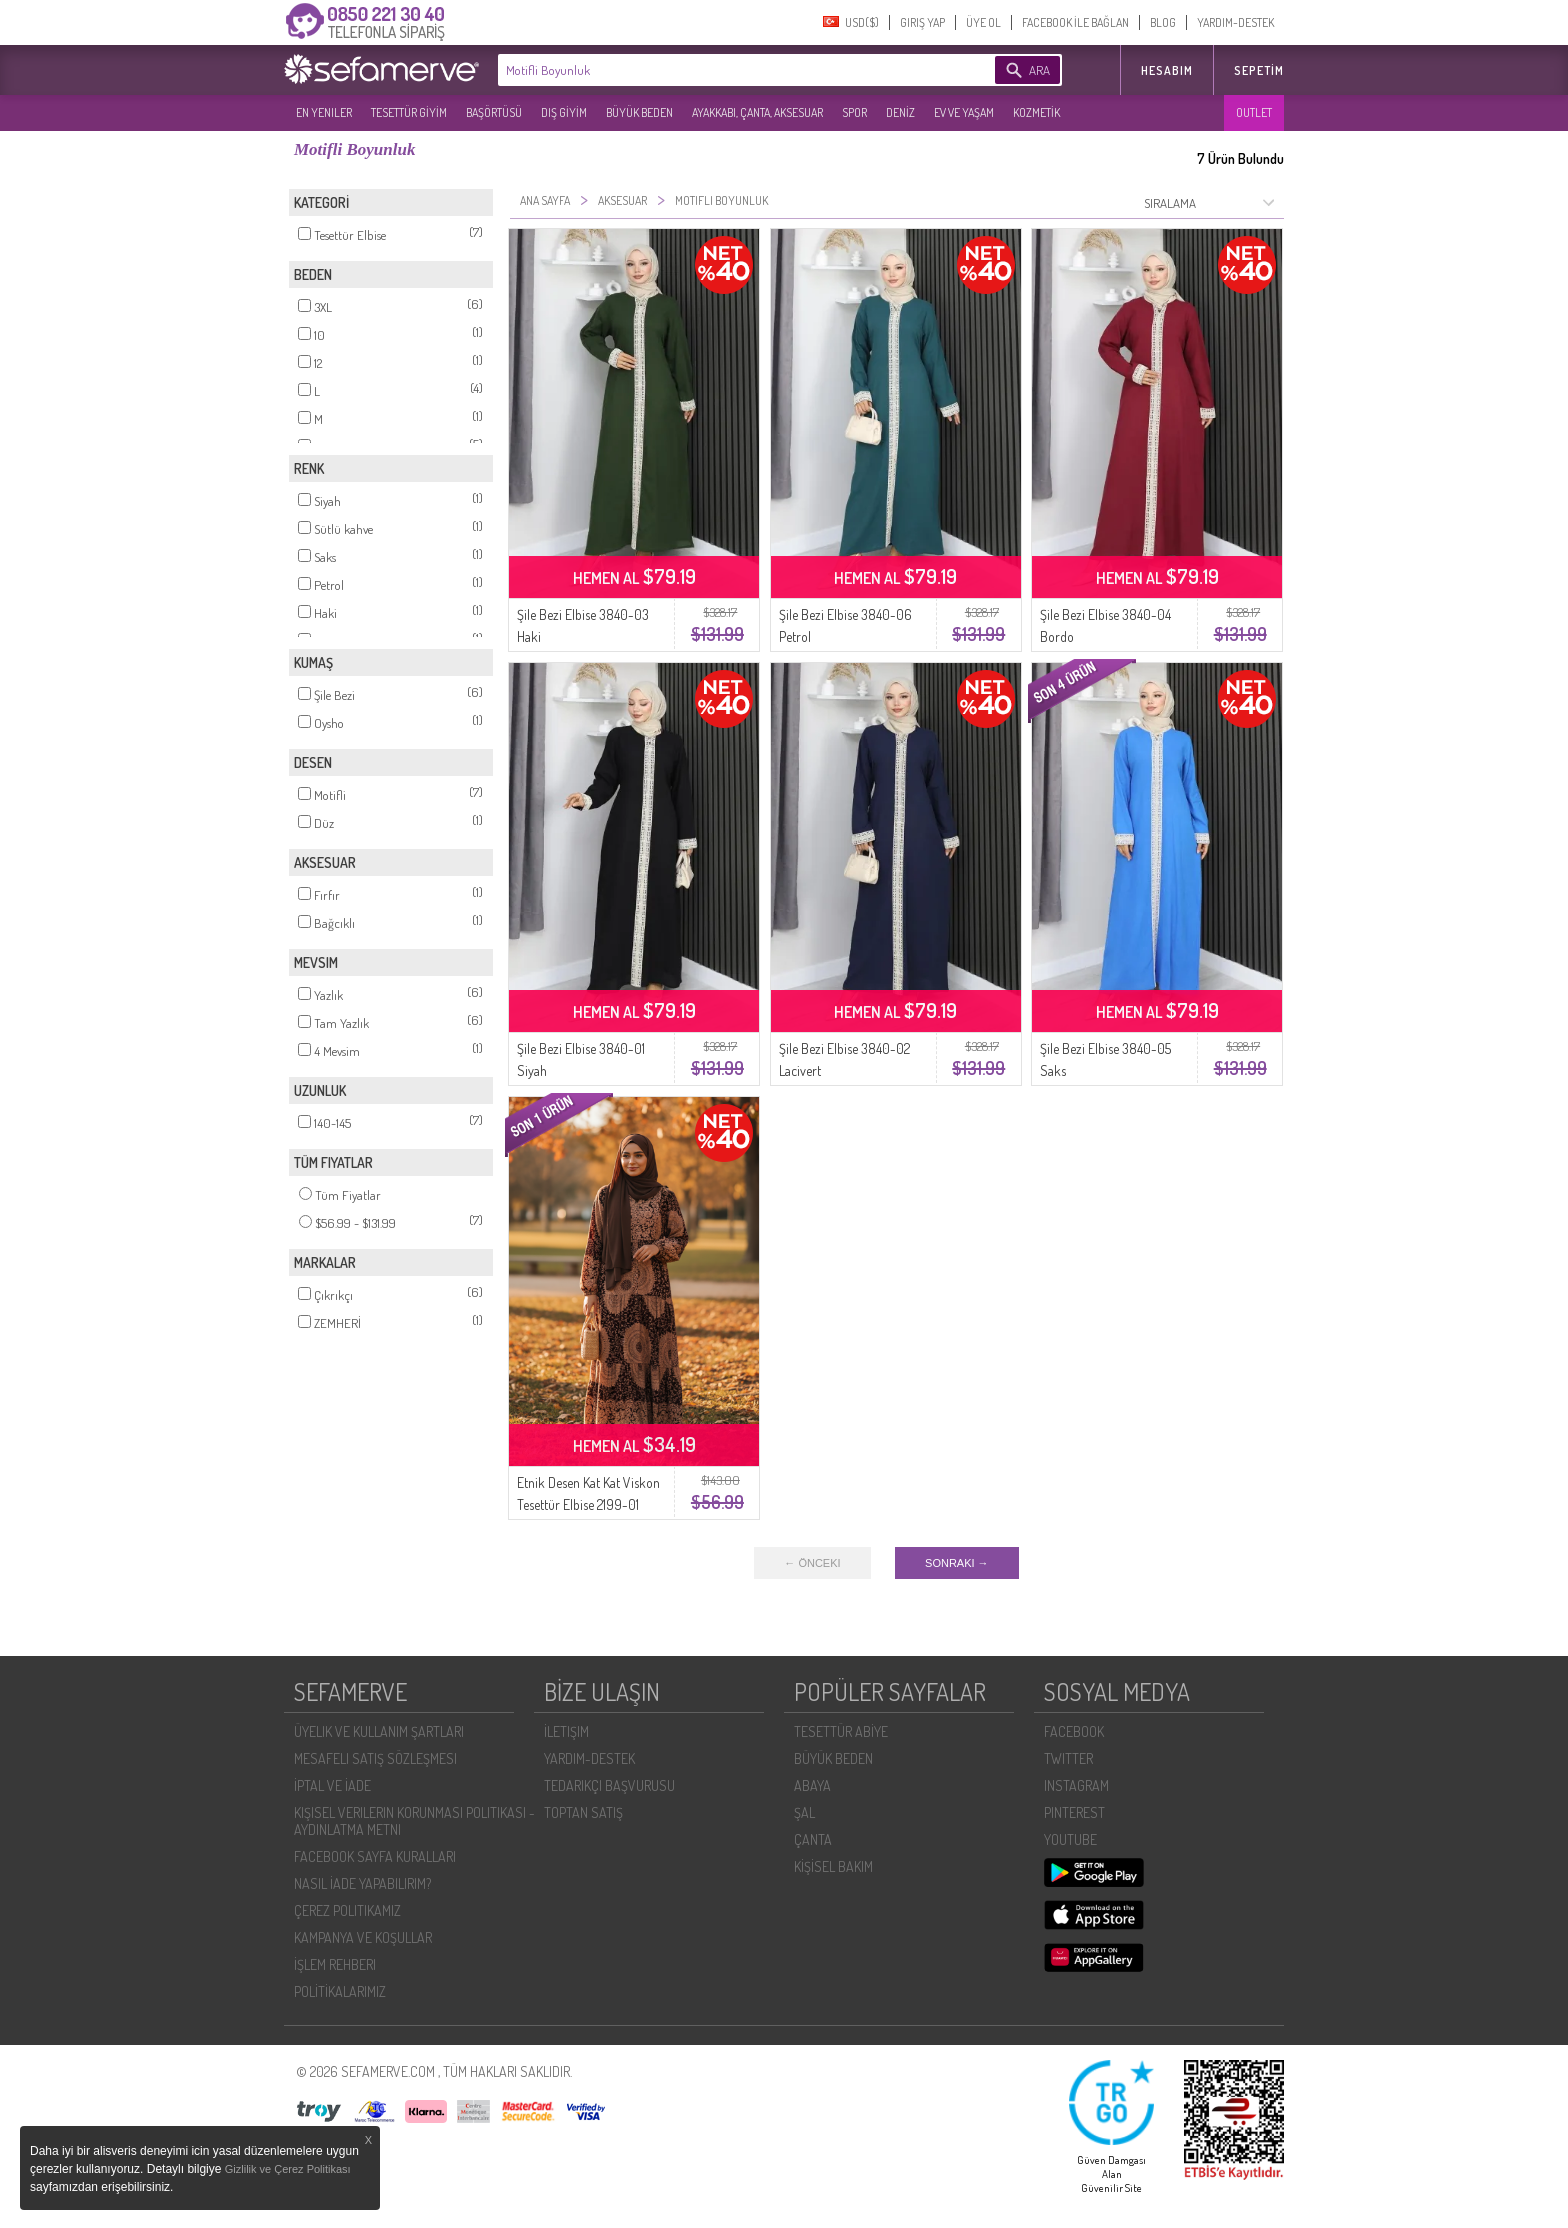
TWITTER (1068, 1758)
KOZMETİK (1036, 112)
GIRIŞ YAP (922, 22)
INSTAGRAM (1076, 1785)
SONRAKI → (957, 1563)
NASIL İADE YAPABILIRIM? (362, 1883)
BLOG (1163, 22)
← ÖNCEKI (812, 1563)
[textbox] (716, 70)
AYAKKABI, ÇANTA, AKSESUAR (757, 112)
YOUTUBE (1070, 1839)
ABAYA (812, 1785)
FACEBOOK (1074, 1731)
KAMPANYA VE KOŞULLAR (363, 1937)
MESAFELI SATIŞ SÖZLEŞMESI (375, 1758)
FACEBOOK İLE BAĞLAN (1075, 22)
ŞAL (804, 1812)
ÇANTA (813, 1839)
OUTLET (1254, 112)
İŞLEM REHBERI (335, 1964)
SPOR (854, 112)
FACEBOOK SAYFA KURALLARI (375, 1856)
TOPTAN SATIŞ (583, 1812)
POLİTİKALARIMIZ (340, 1991)
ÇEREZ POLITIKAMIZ (347, 1910)
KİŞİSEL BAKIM (833, 1866)
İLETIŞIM (566, 1731)
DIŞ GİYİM (564, 112)
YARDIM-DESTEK (1235, 22)
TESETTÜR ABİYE (841, 1731)
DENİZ (900, 112)
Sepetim (1259, 70)
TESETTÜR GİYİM (409, 112)
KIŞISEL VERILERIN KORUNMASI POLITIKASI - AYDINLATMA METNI (414, 1821)
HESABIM (1167, 70)
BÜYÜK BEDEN (639, 112)
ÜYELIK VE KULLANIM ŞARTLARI (379, 1731)
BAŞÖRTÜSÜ (494, 112)
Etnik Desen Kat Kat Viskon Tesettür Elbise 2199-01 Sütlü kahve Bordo (588, 1504)
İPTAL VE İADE (332, 1785)
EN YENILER (324, 112)
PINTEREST (1074, 1812)
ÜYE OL (983, 22)
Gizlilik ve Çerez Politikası (288, 2169)
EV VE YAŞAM (964, 112)
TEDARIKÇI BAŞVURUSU (609, 1785)
